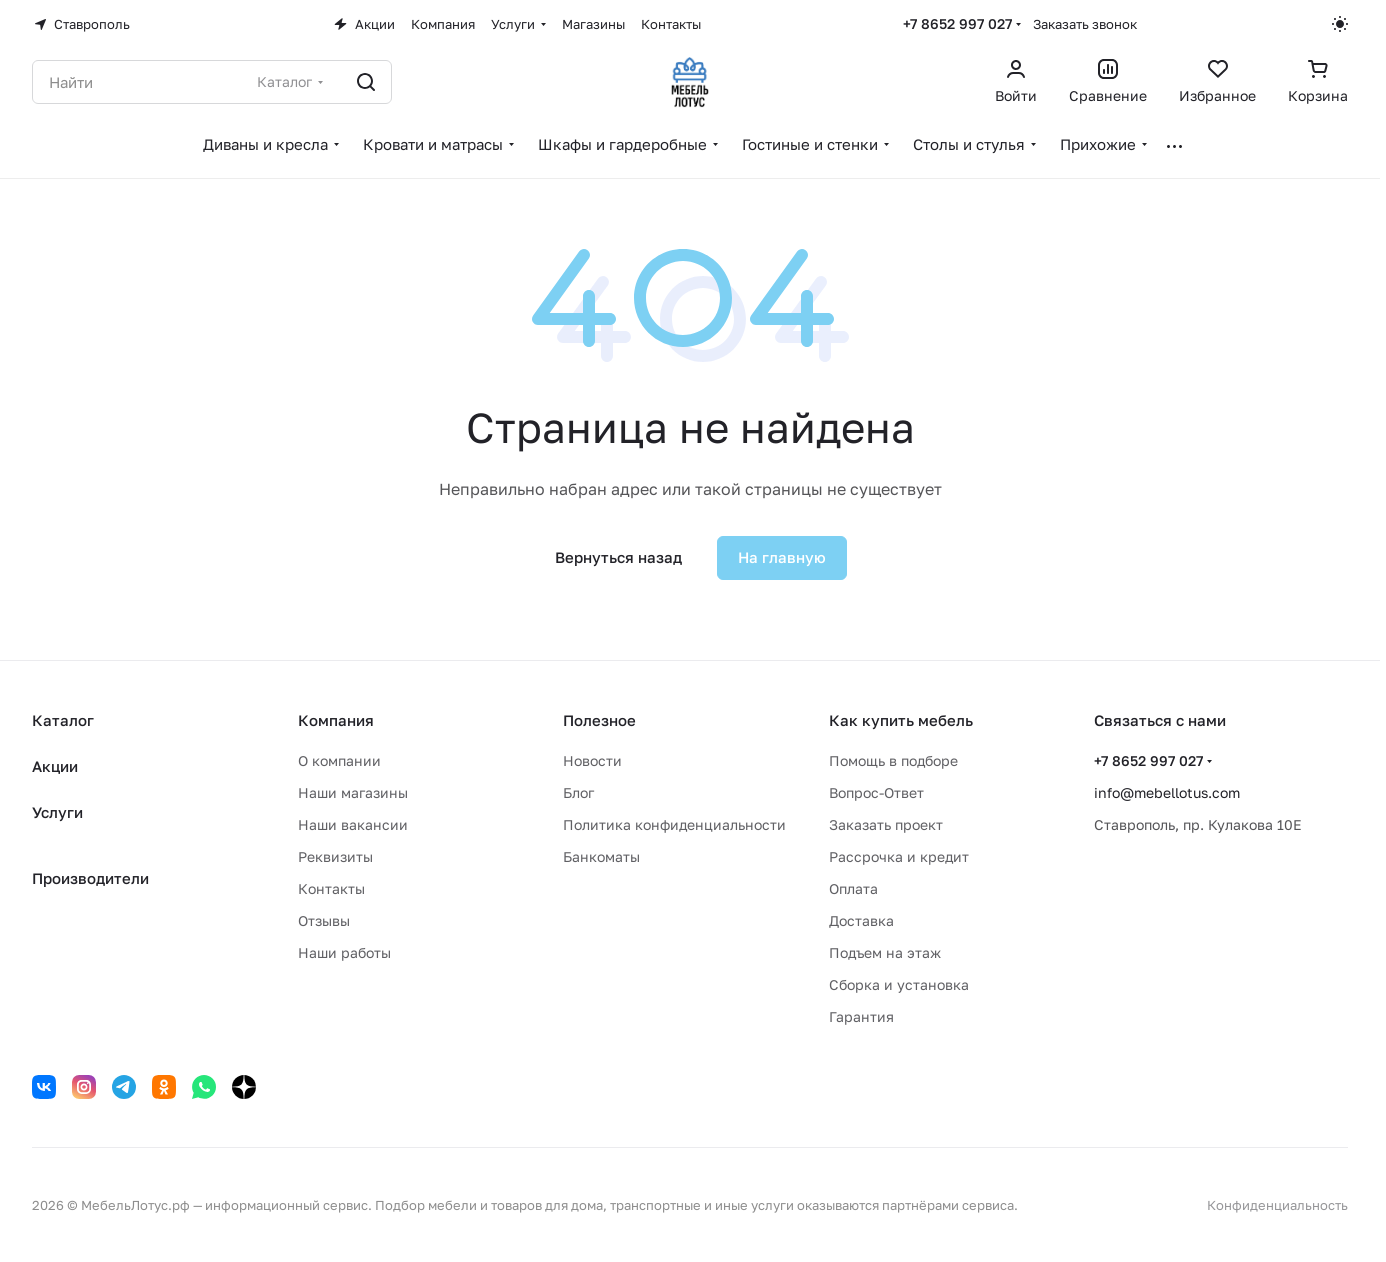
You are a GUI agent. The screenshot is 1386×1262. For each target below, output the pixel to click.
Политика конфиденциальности (674, 824)
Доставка (861, 920)
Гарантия (861, 1016)
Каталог (63, 720)
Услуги (57, 812)
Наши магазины (353, 792)
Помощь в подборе (893, 760)
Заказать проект (886, 824)
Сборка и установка (899, 984)
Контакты (331, 888)
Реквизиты (335, 856)
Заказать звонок (1085, 24)
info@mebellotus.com (1167, 792)
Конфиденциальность (1277, 1205)
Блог (578, 792)
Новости (592, 760)
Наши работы (344, 952)
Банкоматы (601, 856)
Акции (55, 766)
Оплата (853, 888)
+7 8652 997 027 (957, 23)
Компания (336, 720)
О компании (339, 760)
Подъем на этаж (885, 952)
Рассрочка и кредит (899, 856)
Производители (90, 878)
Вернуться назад (618, 557)
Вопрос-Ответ (876, 792)
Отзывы (324, 920)
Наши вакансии (353, 824)
